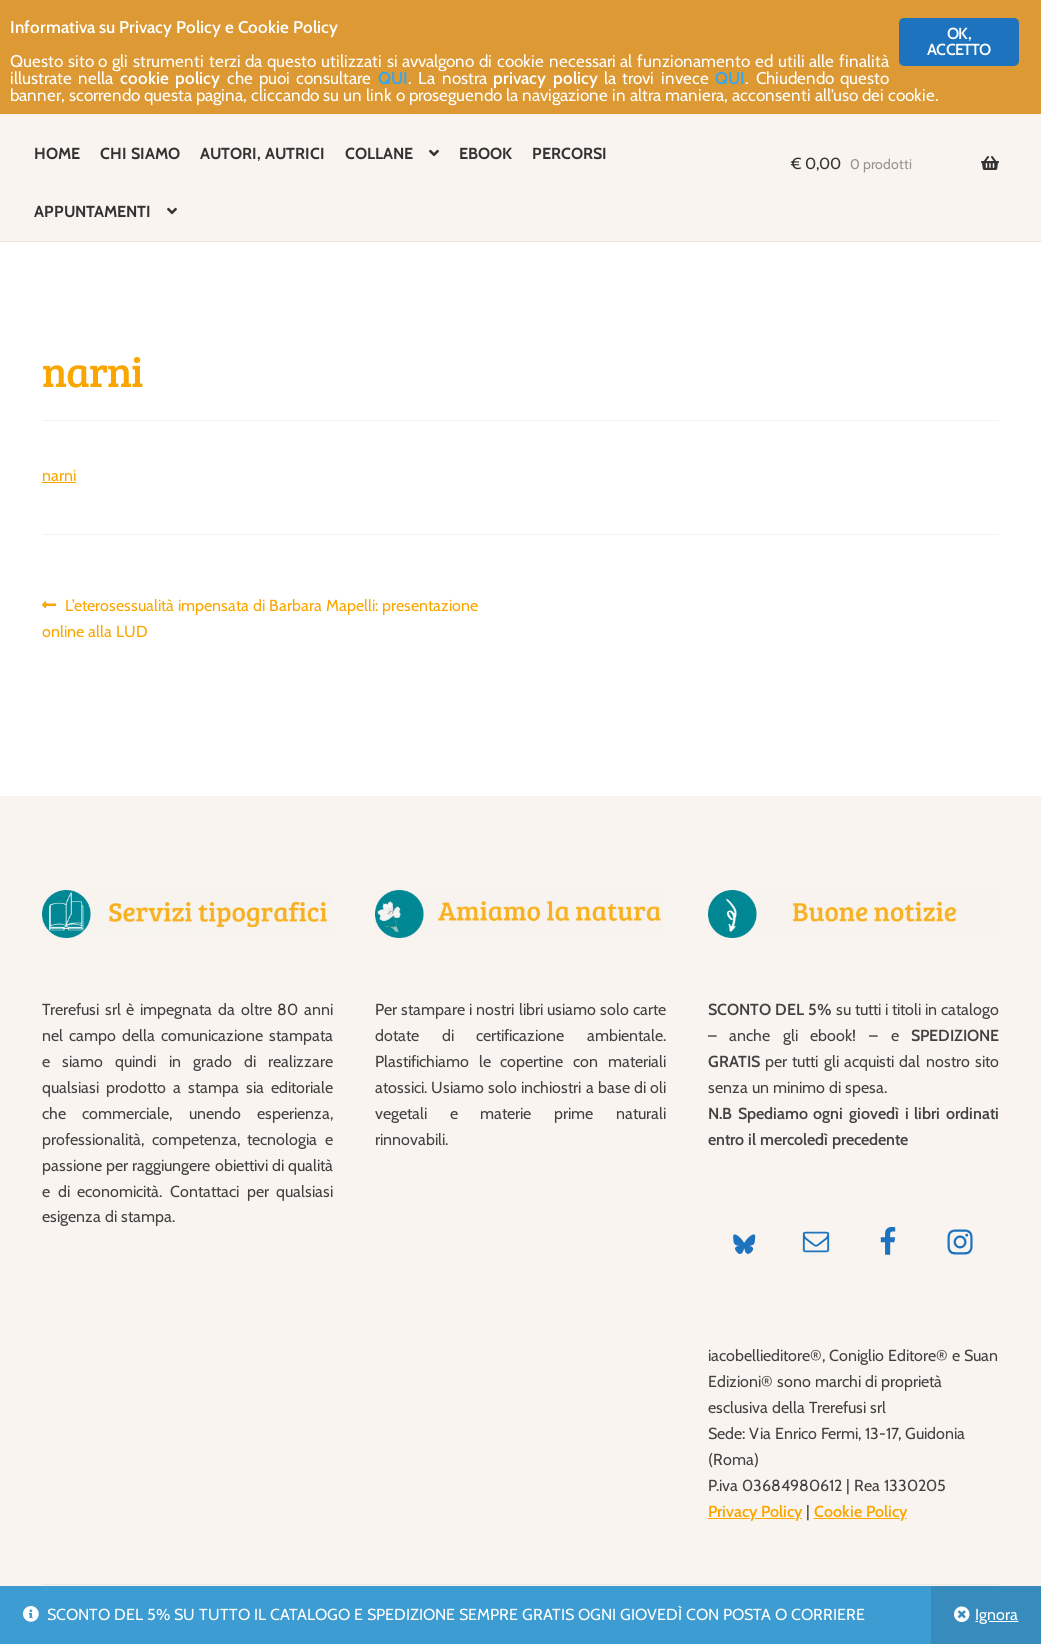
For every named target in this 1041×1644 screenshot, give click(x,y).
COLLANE (379, 153)
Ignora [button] (996, 1614)
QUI (393, 78)
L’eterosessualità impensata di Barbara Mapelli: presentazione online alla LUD (260, 617)
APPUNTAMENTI (92, 211)
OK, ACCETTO (958, 41)
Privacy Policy (755, 1511)
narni (59, 475)
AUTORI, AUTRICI (262, 153)
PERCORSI (569, 153)
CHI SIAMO (140, 153)
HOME (57, 153)
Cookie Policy (860, 1511)
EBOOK (485, 153)
